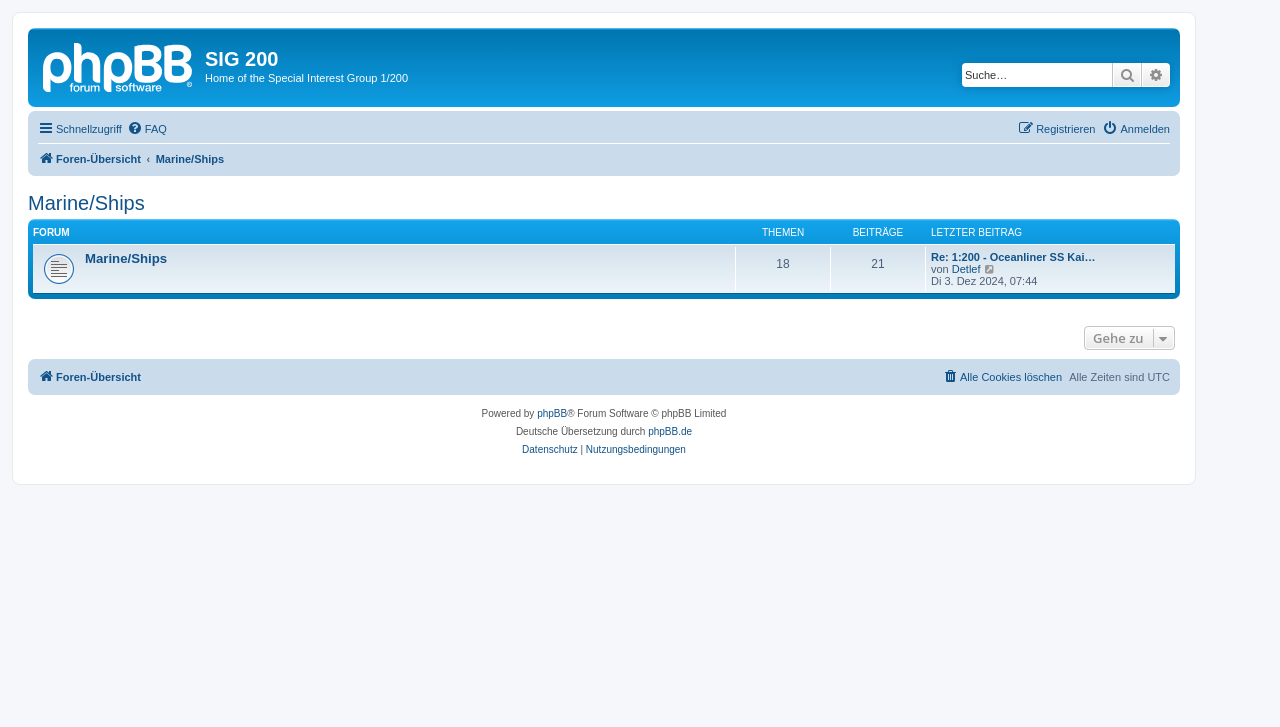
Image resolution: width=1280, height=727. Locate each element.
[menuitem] (147, 129)
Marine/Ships (86, 203)
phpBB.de (670, 431)
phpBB (552, 413)
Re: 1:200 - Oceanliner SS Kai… (1013, 257)
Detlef (966, 269)
